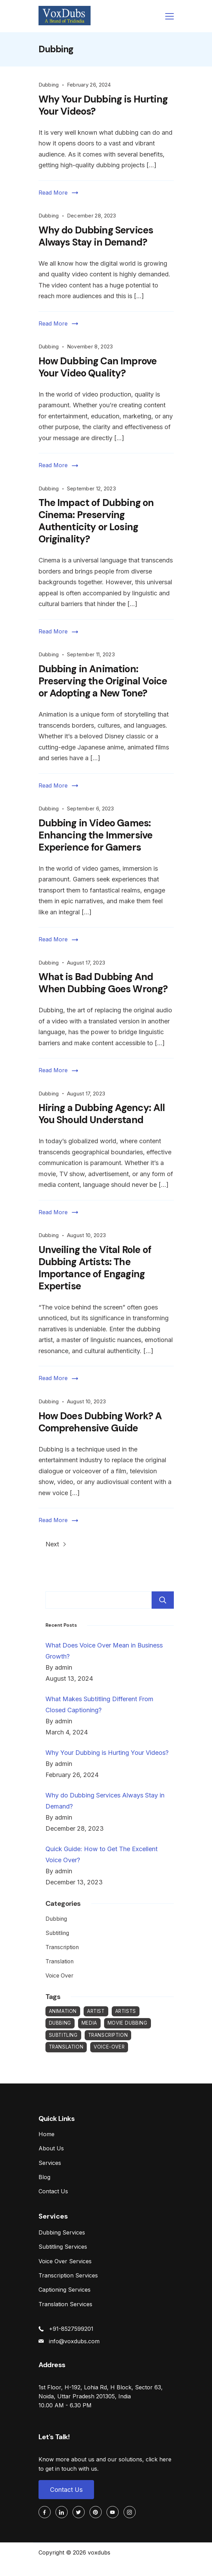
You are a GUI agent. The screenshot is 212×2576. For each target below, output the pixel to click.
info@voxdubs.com (74, 2341)
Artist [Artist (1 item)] (96, 2011)
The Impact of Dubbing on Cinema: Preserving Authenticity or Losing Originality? (96, 520)
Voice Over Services (65, 2261)
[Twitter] (79, 2512)
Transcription (62, 1947)
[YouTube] (113, 2512)
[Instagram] (130, 2512)
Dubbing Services (62, 2232)
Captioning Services (65, 2289)
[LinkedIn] (62, 2512)
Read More (53, 192)
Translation (59, 1961)
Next (56, 1544)
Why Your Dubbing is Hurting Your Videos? (103, 105)
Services (50, 2162)
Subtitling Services (63, 2246)
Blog (44, 2177)
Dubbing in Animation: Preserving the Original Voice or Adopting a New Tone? (103, 681)
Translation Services (65, 2304)
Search (163, 1600)
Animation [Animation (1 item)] (63, 2011)
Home (46, 2134)
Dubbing (49, 84)
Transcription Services (68, 2275)
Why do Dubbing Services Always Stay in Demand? (96, 236)
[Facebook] (45, 2512)
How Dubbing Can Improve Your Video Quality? (98, 367)
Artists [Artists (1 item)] (125, 2011)
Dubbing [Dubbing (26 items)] (60, 2023)
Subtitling (57, 1933)
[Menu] (169, 16)
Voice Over (59, 1975)
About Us (51, 2148)
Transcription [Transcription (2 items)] (108, 2035)
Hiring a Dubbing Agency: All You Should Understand (102, 1113)
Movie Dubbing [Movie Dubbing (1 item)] (127, 2023)
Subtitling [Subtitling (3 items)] (63, 2035)
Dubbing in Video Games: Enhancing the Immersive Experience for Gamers (96, 835)
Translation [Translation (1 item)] (66, 2047)
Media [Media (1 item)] (89, 2023)
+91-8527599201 (71, 2328)
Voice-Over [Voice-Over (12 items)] (109, 2047)
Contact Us (53, 2191)
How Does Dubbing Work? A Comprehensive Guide (100, 1422)
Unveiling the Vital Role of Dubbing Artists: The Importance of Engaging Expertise (95, 1268)
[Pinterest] (96, 2512)
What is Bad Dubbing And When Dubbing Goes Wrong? (103, 982)
